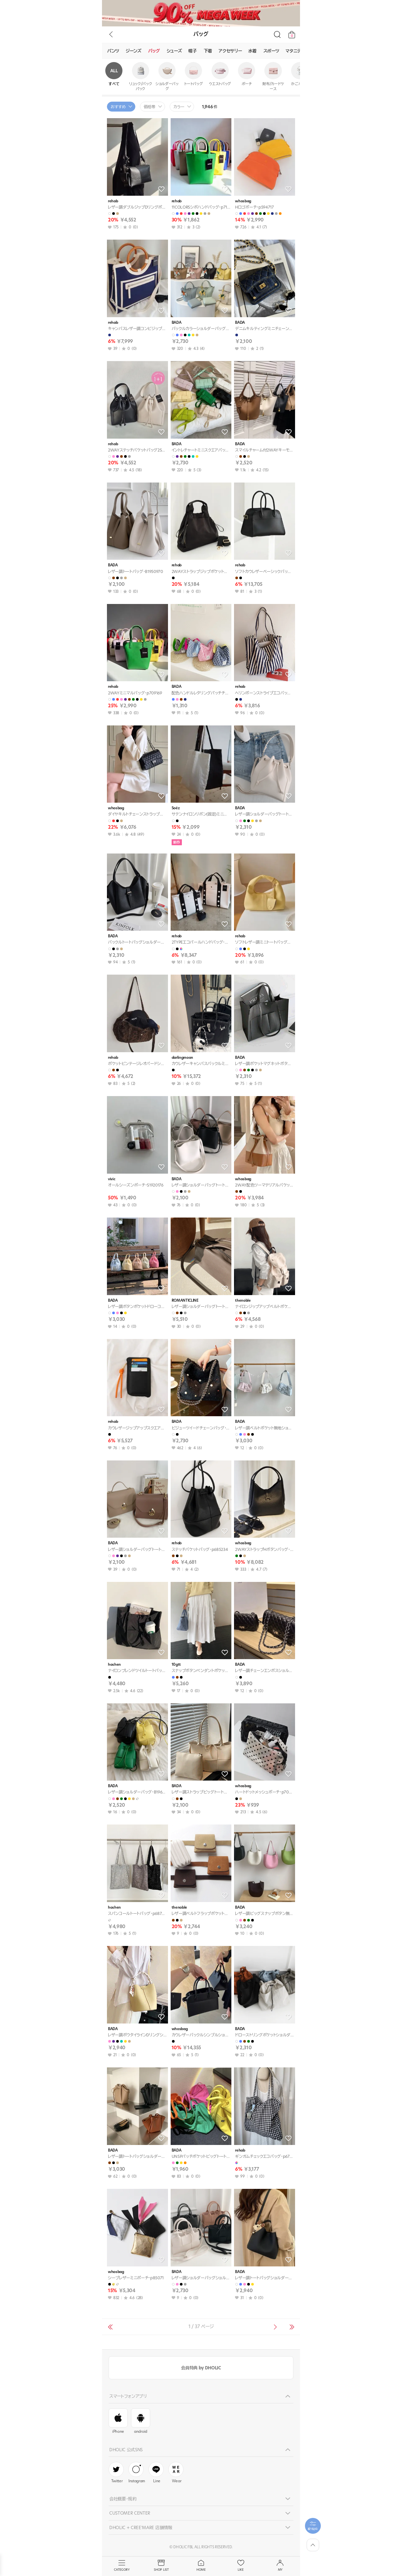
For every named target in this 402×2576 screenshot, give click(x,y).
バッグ (154, 51)
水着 (252, 51)
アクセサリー (230, 51)
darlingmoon (182, 1057)
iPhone (118, 2421)
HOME (201, 2566)
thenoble (243, 1300)
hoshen (114, 1664)
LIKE (240, 2566)
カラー (178, 107)
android (140, 2421)
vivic (111, 1179)
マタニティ (294, 51)
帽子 (192, 51)
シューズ (174, 51)
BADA (177, 322)
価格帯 (149, 107)
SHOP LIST (161, 2566)
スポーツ (271, 51)
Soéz (176, 808)
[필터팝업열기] (313, 2526)
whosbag (243, 201)
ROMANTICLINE (185, 1300)
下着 (208, 51)
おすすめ (118, 107)
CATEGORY (122, 2566)
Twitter (116, 2473)
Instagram (136, 2473)
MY (280, 2566)
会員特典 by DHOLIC (201, 2368)
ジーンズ (134, 51)
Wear (176, 2473)
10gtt (176, 1664)
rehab (113, 201)
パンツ (113, 51)
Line (156, 2473)
